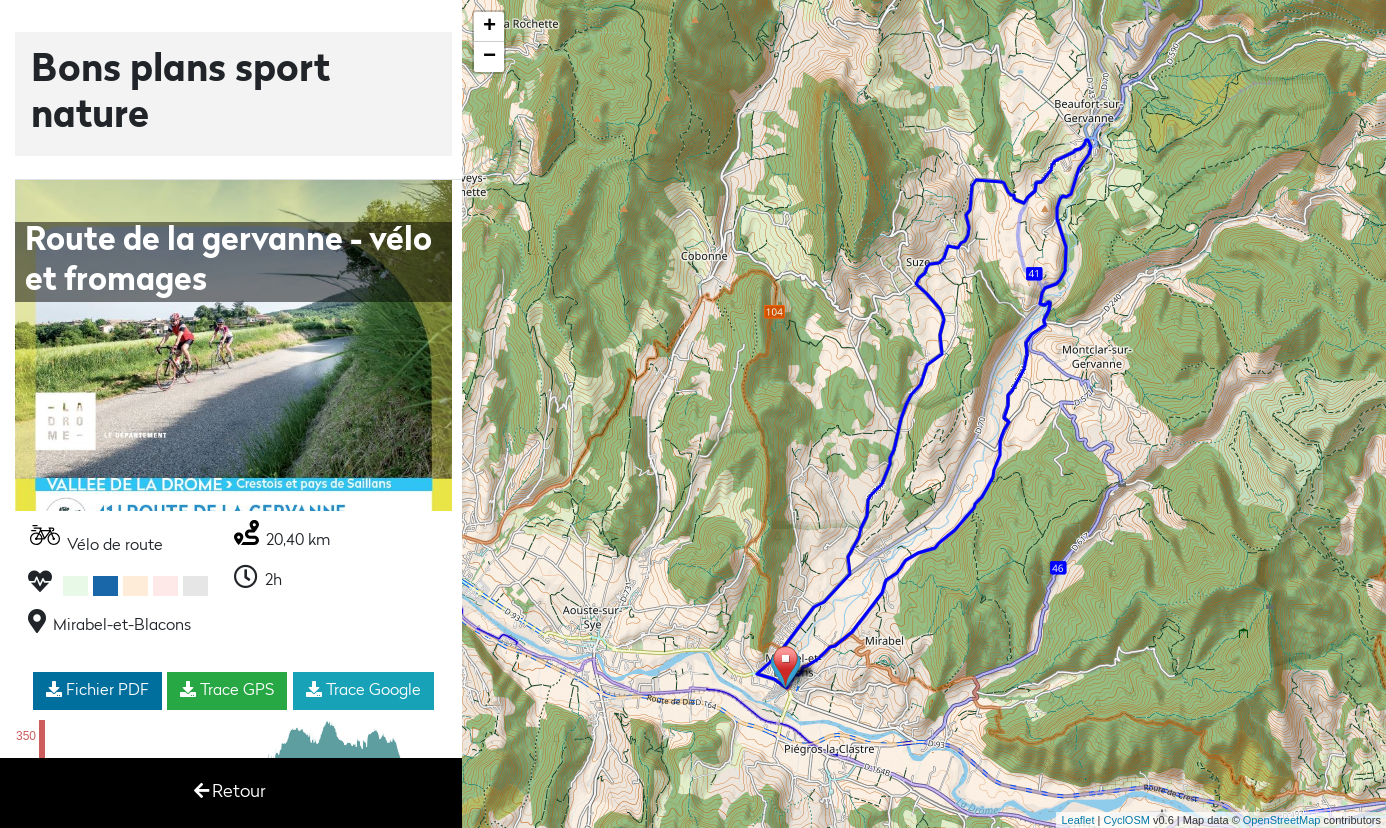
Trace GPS (227, 690)
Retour (230, 791)
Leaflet (1077, 820)
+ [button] (489, 27)
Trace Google (363, 690)
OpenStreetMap (1282, 820)
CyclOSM (1126, 820)
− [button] (489, 57)
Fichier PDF (97, 690)
